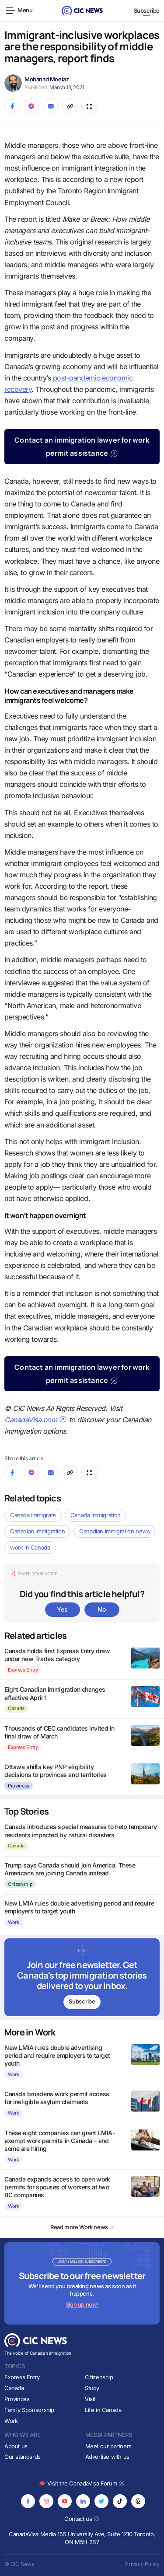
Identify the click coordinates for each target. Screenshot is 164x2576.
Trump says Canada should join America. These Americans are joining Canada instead (70, 1869)
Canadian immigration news (114, 1531)
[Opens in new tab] (28, 2501)
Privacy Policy (142, 2564)
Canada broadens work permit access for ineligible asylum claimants (56, 2097)
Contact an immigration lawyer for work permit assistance (82, 446)
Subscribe (147, 10)
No (101, 1609)
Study (92, 2387)
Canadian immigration (37, 1531)
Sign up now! (82, 2304)
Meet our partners (108, 2446)
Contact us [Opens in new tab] (82, 2518)
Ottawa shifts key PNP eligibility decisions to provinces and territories (55, 1770)
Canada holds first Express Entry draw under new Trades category (57, 1654)
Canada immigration (95, 1514)
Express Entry (23, 1670)
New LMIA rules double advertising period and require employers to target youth (57, 2055)
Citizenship (20, 1884)
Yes (62, 1609)
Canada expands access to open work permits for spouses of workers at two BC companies (57, 2187)
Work (13, 1922)
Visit (90, 2398)
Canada (16, 1708)
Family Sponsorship (29, 2409)
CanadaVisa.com (35, 1419)
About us (16, 2446)
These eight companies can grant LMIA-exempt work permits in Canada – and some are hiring (59, 2140)
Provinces (18, 1786)
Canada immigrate (33, 1514)
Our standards (22, 2456)
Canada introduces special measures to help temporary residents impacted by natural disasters (80, 1830)
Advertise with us (107, 2456)
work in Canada (30, 1547)
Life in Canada (103, 2409)
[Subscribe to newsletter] (82, 1977)
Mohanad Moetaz (46, 79)
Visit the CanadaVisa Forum (81, 2483)
